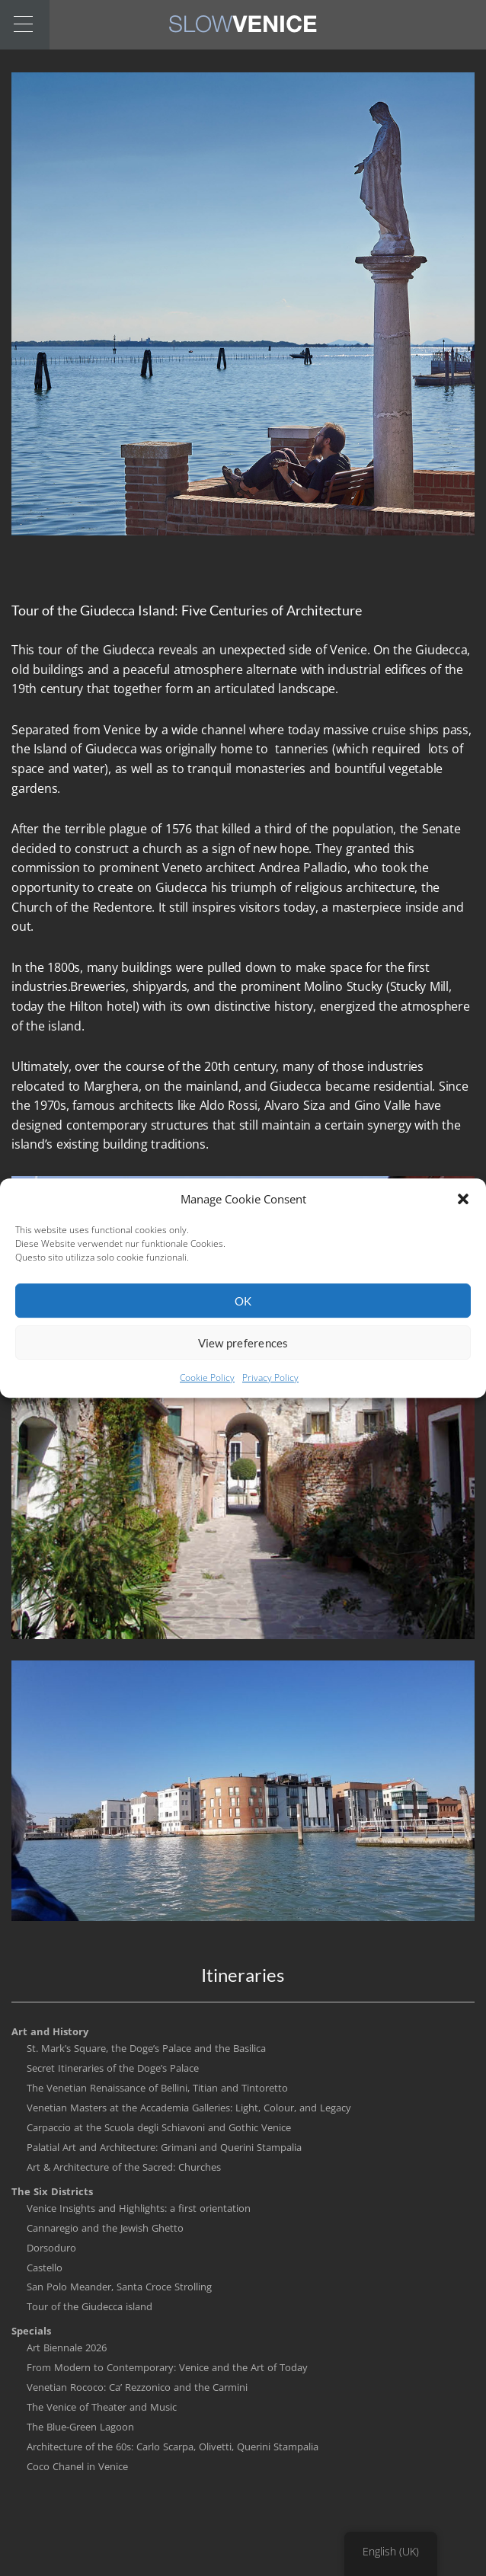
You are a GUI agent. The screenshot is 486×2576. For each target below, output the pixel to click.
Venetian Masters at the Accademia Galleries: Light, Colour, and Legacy (189, 2107)
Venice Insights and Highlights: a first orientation (139, 2208)
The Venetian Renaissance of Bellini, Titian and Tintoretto (157, 2088)
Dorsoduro (51, 2248)
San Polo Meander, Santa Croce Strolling (119, 2286)
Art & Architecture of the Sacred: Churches (124, 2167)
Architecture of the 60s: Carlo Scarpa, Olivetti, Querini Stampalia (172, 2446)
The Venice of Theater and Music (102, 2407)
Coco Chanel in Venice (77, 2466)
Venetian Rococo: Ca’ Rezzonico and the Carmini (137, 2387)
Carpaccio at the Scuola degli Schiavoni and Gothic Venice (159, 2127)
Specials (31, 2331)
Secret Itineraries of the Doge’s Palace (113, 2068)
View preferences (243, 1353)
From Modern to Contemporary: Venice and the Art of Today (167, 2367)
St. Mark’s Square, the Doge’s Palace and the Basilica (146, 2048)
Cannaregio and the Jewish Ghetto (105, 2228)
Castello (44, 2267)
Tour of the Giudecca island (89, 2306)
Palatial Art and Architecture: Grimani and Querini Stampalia (164, 2147)
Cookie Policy (207, 1388)
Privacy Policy (270, 1388)
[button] (463, 1210)
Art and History (49, 2031)
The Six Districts (52, 2191)
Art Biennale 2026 (67, 2347)
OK (243, 1311)
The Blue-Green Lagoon (80, 2427)
